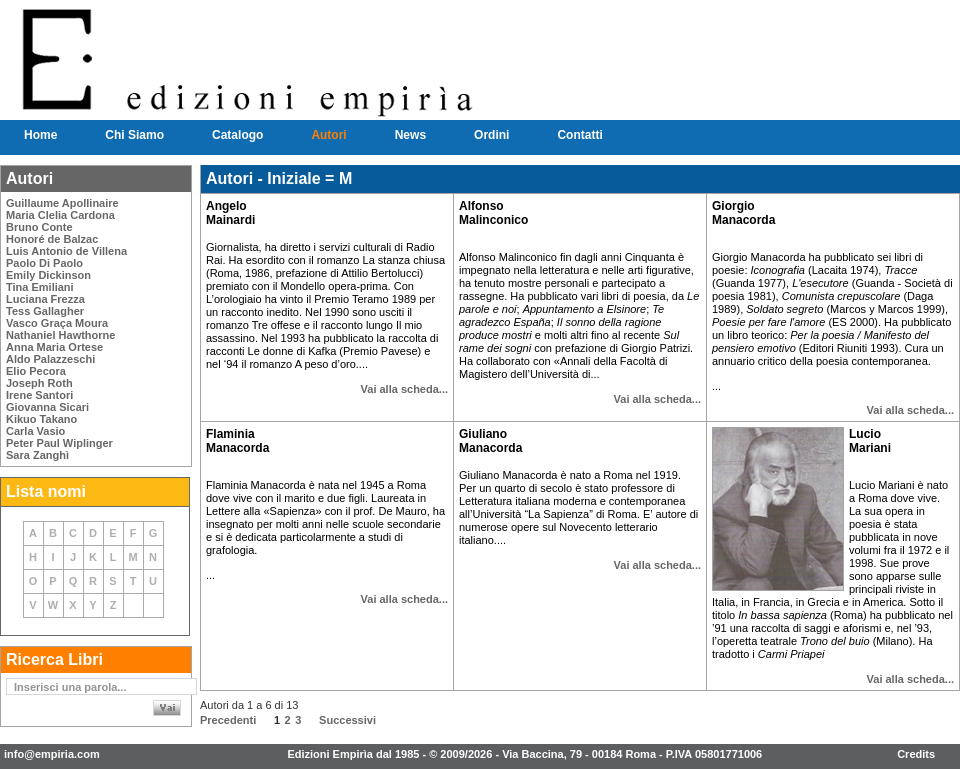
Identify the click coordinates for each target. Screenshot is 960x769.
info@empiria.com (52, 754)
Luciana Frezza (45, 299)
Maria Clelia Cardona (60, 215)
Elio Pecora (36, 371)
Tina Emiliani (40, 287)
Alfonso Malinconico (493, 213)
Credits (916, 754)
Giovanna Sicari (47, 407)
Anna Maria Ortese (54, 347)
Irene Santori (39, 395)
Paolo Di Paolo (44, 263)
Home (40, 135)
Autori (328, 135)
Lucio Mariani (870, 441)
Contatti (579, 135)
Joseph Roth (39, 383)
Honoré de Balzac (52, 239)
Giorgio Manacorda (743, 213)
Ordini (491, 135)
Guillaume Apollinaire (62, 203)
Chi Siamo (134, 135)
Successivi (347, 720)
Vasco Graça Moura (57, 323)
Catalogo (237, 135)
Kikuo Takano (41, 419)
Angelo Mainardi (230, 213)
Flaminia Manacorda (237, 441)
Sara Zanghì (37, 455)
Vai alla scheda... (404, 389)
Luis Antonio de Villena (66, 251)
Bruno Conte (39, 227)
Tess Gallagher (45, 311)
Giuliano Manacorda (490, 441)
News (410, 135)
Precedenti (228, 720)
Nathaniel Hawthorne (60, 335)
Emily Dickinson (48, 275)
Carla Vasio (35, 431)
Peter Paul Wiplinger (59, 443)
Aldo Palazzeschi (50, 359)
